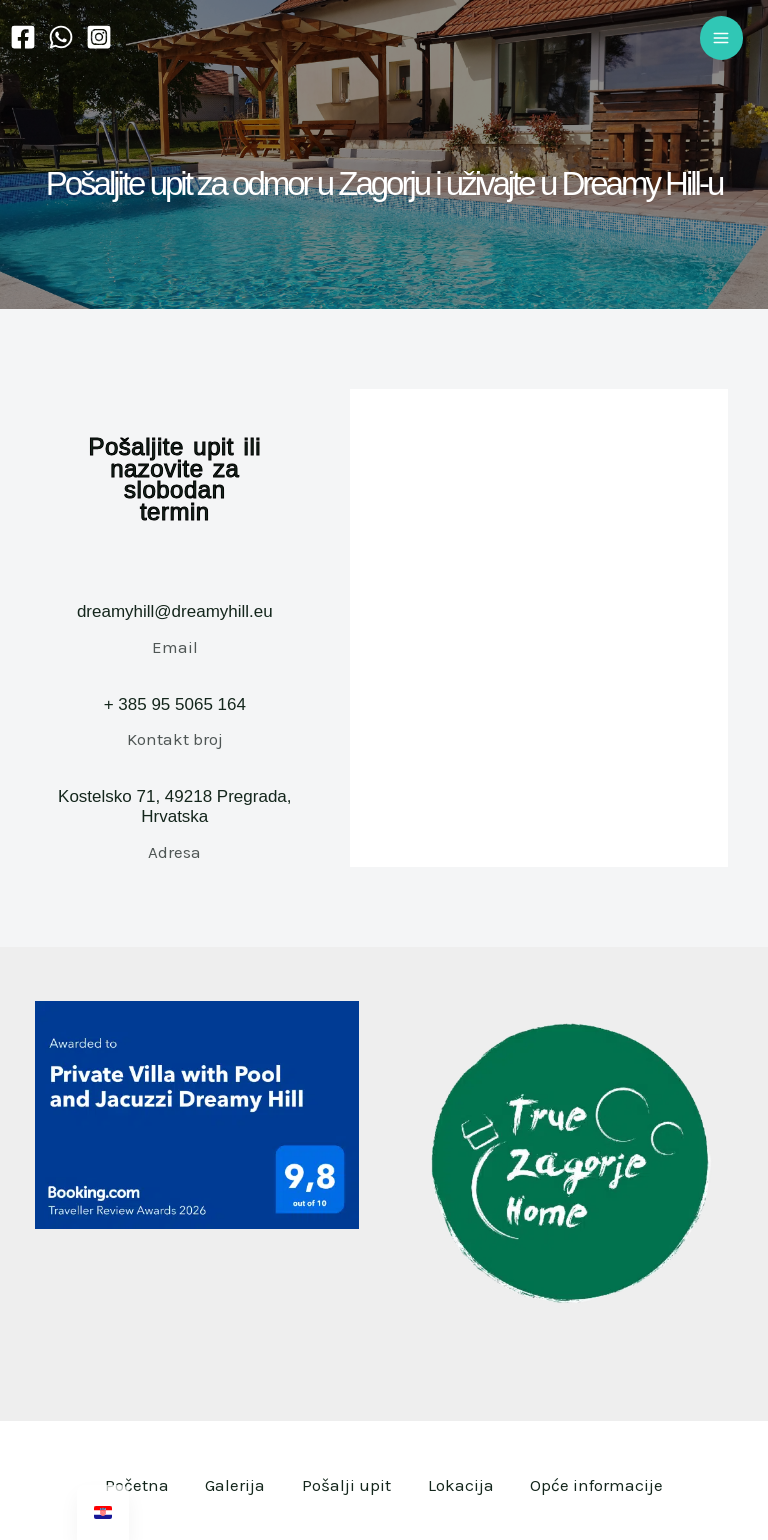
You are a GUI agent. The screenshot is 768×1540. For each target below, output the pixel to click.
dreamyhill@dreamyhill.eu (175, 611)
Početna (130, 1485)
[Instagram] (99, 37)
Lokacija (464, 1485)
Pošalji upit (346, 1485)
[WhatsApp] (61, 37)
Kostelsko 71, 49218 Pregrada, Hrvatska (174, 806)
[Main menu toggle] (722, 38)
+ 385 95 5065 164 (175, 704)
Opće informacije (603, 1485)
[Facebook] (23, 37)
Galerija (232, 1485)
